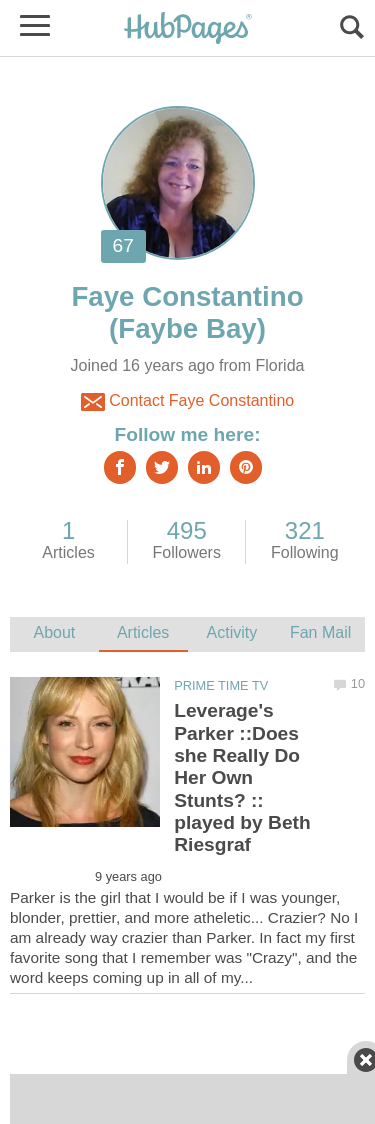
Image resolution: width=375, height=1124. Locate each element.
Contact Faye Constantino (187, 402)
